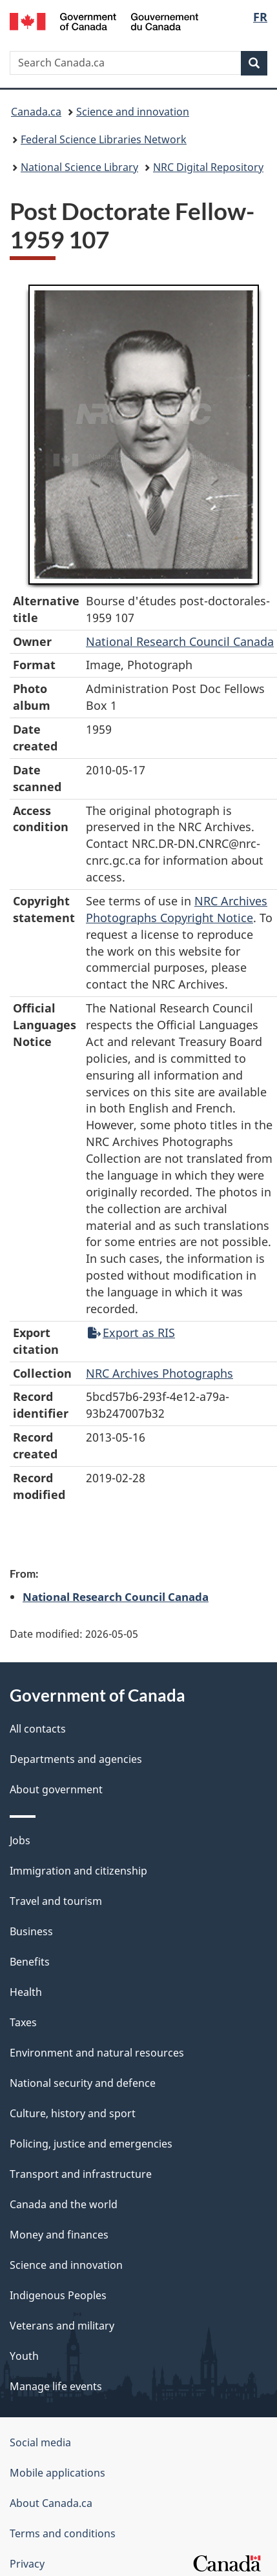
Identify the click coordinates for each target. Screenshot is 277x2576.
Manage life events (56, 2386)
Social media (40, 2442)
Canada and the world (64, 2204)
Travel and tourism (56, 1901)
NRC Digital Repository (208, 167)
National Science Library (79, 167)
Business (31, 1931)
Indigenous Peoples (58, 2295)
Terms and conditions (63, 2533)
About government (56, 1789)
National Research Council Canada (180, 641)
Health (26, 1992)
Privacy (27, 2564)
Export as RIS (131, 1332)
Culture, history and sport (73, 2113)
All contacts (38, 1729)
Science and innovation (132, 112)
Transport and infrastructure (81, 2174)
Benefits (30, 1962)
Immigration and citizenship (78, 1871)
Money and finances (59, 2235)
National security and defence (83, 2083)
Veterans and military (62, 2326)
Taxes (23, 2022)
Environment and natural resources (97, 2053)
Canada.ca (36, 112)
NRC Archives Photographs (159, 1373)
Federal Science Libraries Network (104, 139)
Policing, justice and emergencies (91, 2144)
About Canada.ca (51, 2503)
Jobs (20, 1840)
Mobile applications (57, 2473)
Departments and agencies (76, 1759)
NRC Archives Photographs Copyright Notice (176, 909)
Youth (24, 2356)
